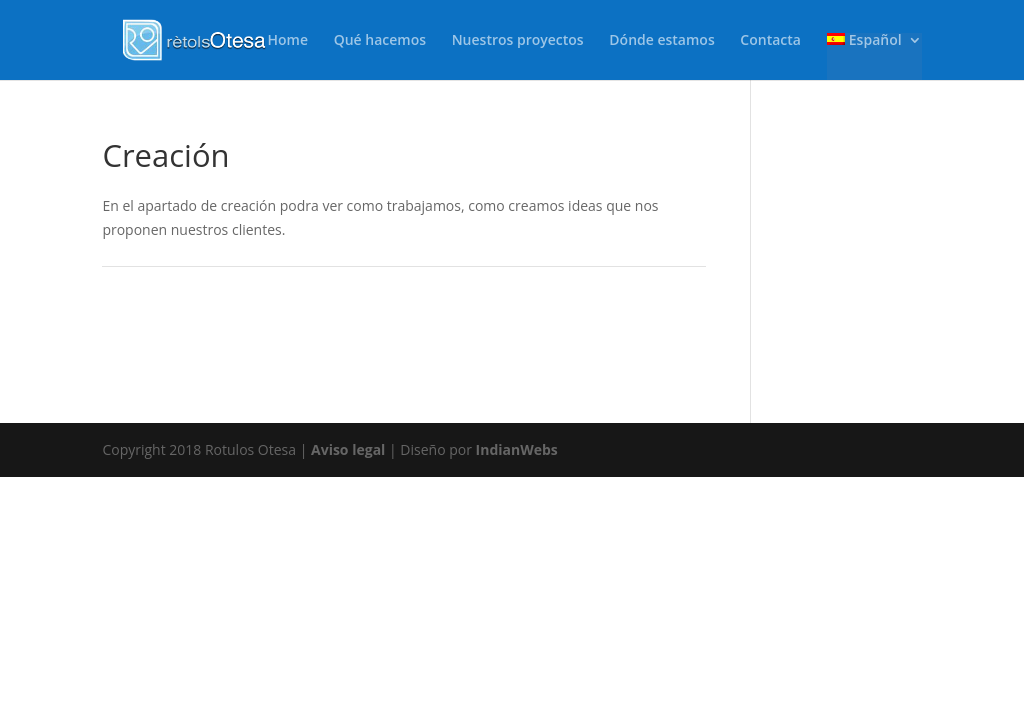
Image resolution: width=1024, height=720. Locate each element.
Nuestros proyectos (518, 41)
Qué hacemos (380, 41)
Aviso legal (348, 449)
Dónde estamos (661, 41)
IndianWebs (517, 449)
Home (288, 41)
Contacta (770, 41)
